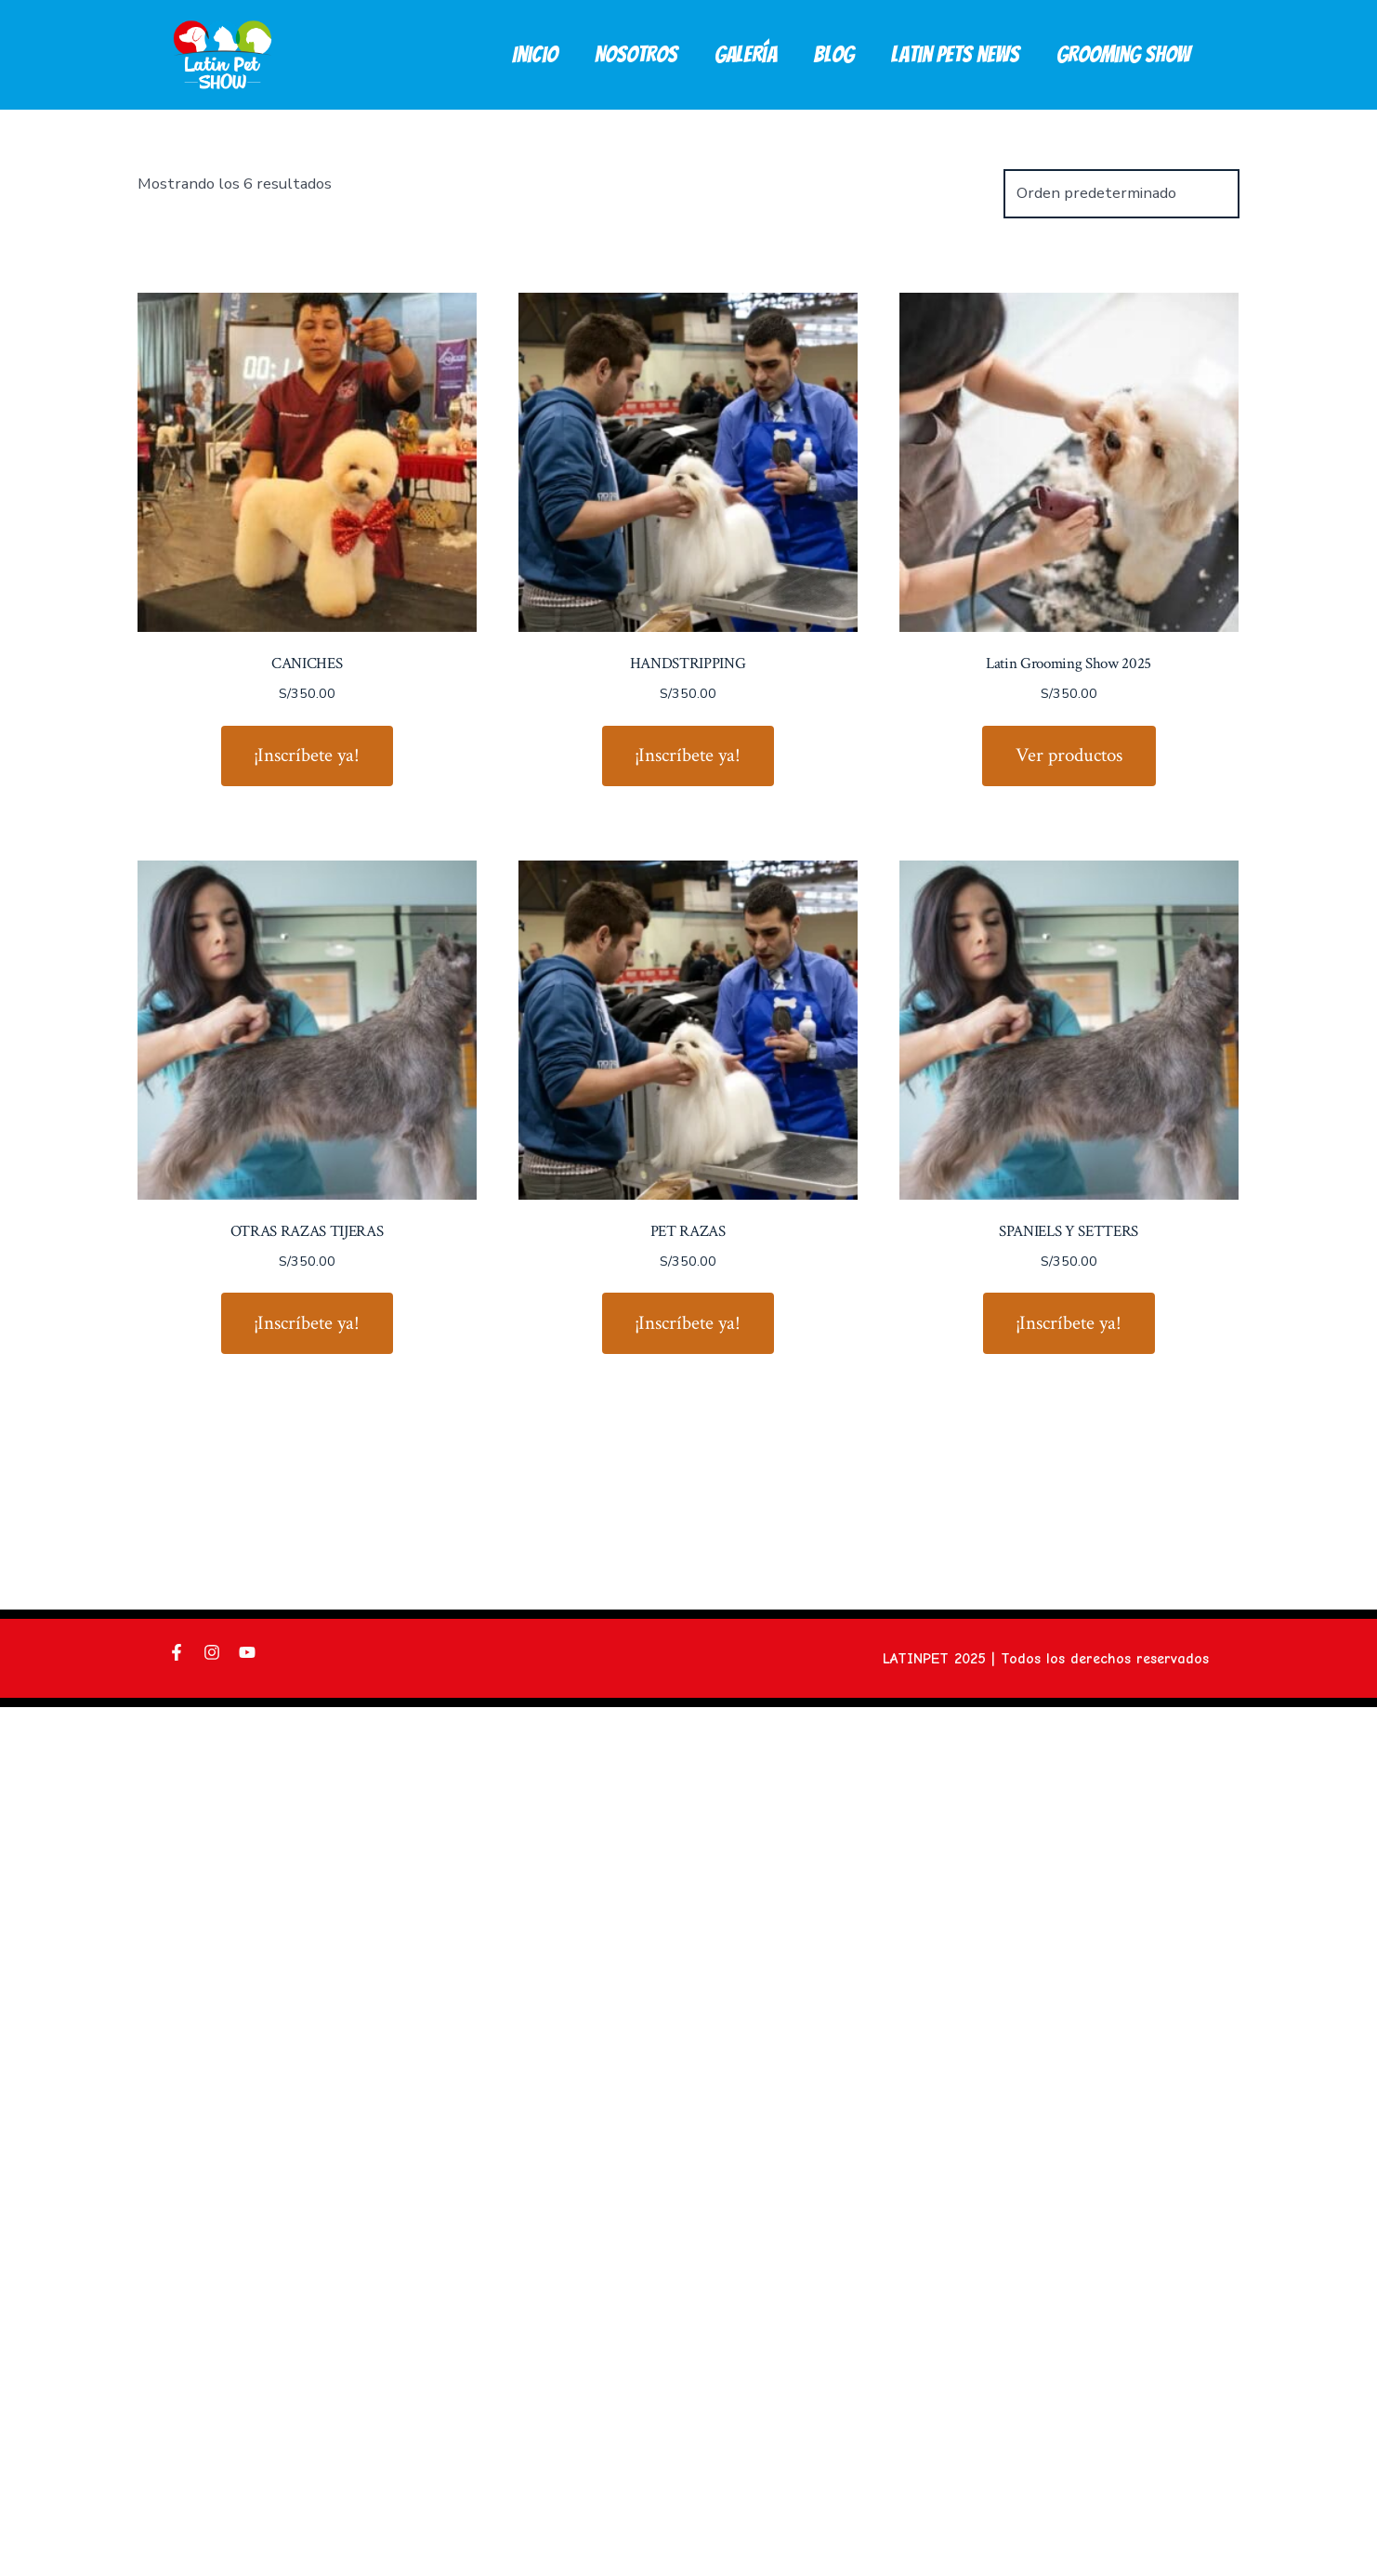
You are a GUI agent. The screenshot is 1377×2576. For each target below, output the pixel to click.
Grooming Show (1123, 54)
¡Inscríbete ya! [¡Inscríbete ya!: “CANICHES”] (307, 755)
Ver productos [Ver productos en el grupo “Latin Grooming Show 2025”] (1069, 755)
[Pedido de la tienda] (1121, 193)
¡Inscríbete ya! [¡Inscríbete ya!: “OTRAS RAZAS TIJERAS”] (307, 1322)
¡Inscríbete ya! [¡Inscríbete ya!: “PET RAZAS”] (688, 1322)
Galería (746, 54)
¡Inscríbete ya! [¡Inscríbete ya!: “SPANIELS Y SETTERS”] (1068, 1322)
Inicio (534, 54)
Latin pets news (954, 54)
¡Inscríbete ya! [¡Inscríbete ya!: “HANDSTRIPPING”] (688, 755)
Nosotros (636, 54)
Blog (833, 54)
